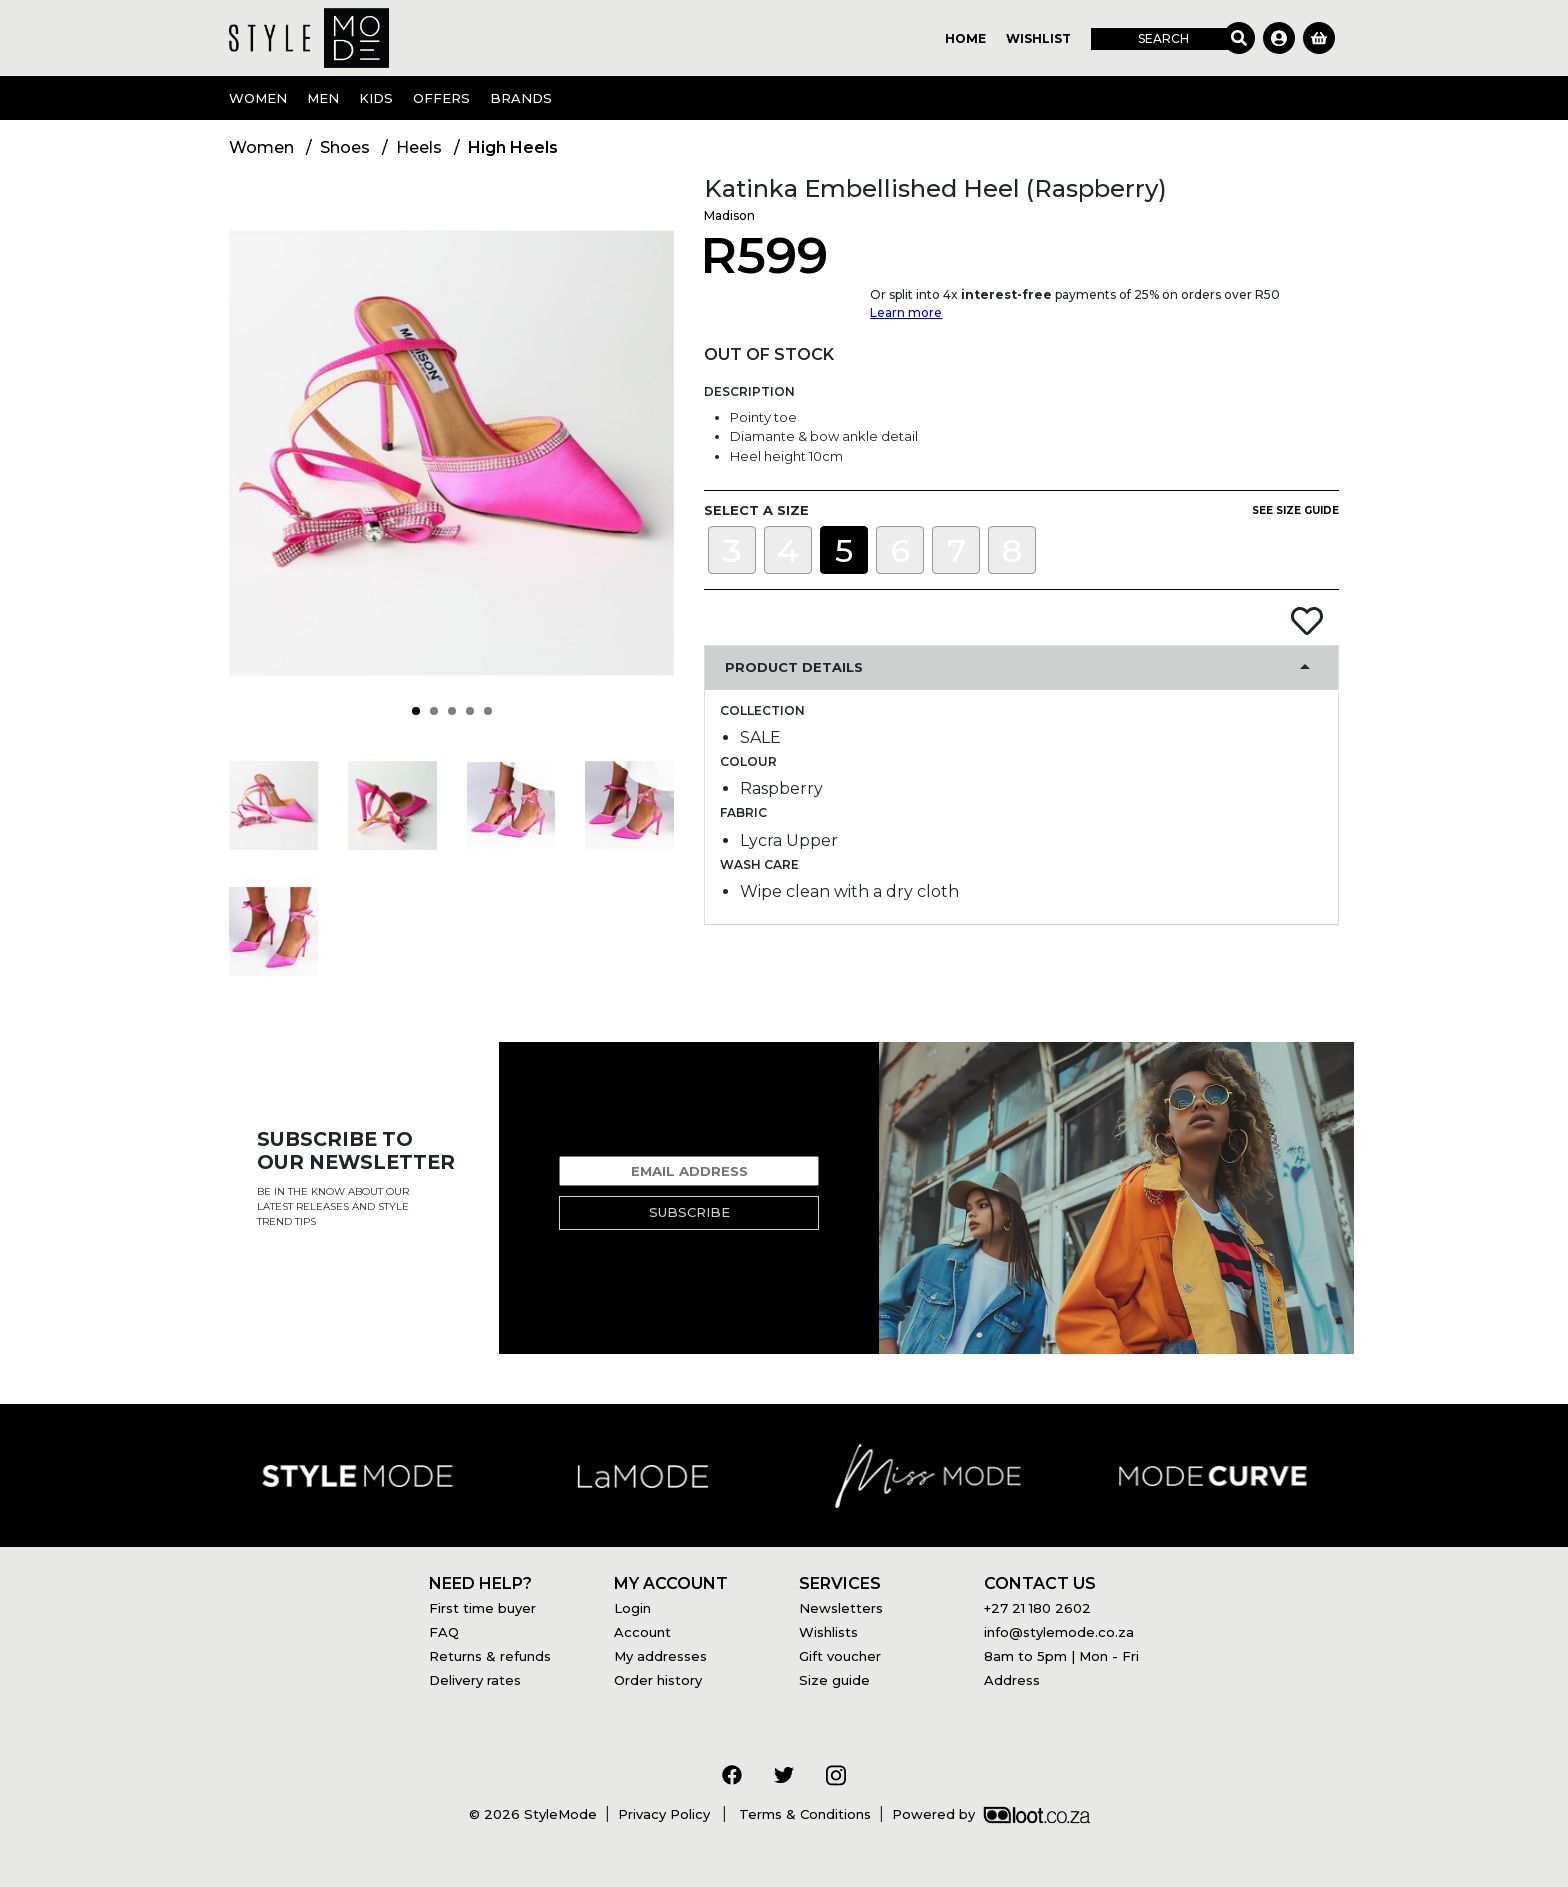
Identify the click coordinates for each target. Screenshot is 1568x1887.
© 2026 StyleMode (533, 1814)
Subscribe (689, 1212)
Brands (521, 98)
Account (642, 1632)
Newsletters (841, 1608)
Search (1163, 38)
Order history (658, 1680)
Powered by (991, 1814)
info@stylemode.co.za (1059, 1632)
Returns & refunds (490, 1656)
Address (1012, 1680)
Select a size (756, 510)
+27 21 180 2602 (1037, 1608)
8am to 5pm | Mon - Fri (1061, 1656)
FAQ (444, 1632)
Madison (729, 215)
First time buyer (482, 1608)
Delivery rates (475, 1680)
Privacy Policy (666, 1814)
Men (323, 98)
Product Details (794, 667)
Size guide (834, 1680)
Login (632, 1608)
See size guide (1295, 510)
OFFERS (441, 98)
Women (258, 98)
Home (965, 38)
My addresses (660, 1656)
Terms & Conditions (803, 1814)
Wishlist (1038, 38)
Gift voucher (840, 1656)
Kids (376, 98)
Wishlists (828, 1632)
